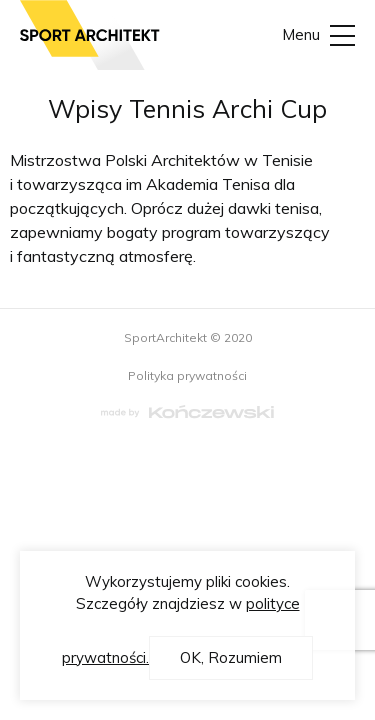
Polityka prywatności (187, 375)
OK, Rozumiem (231, 657)
